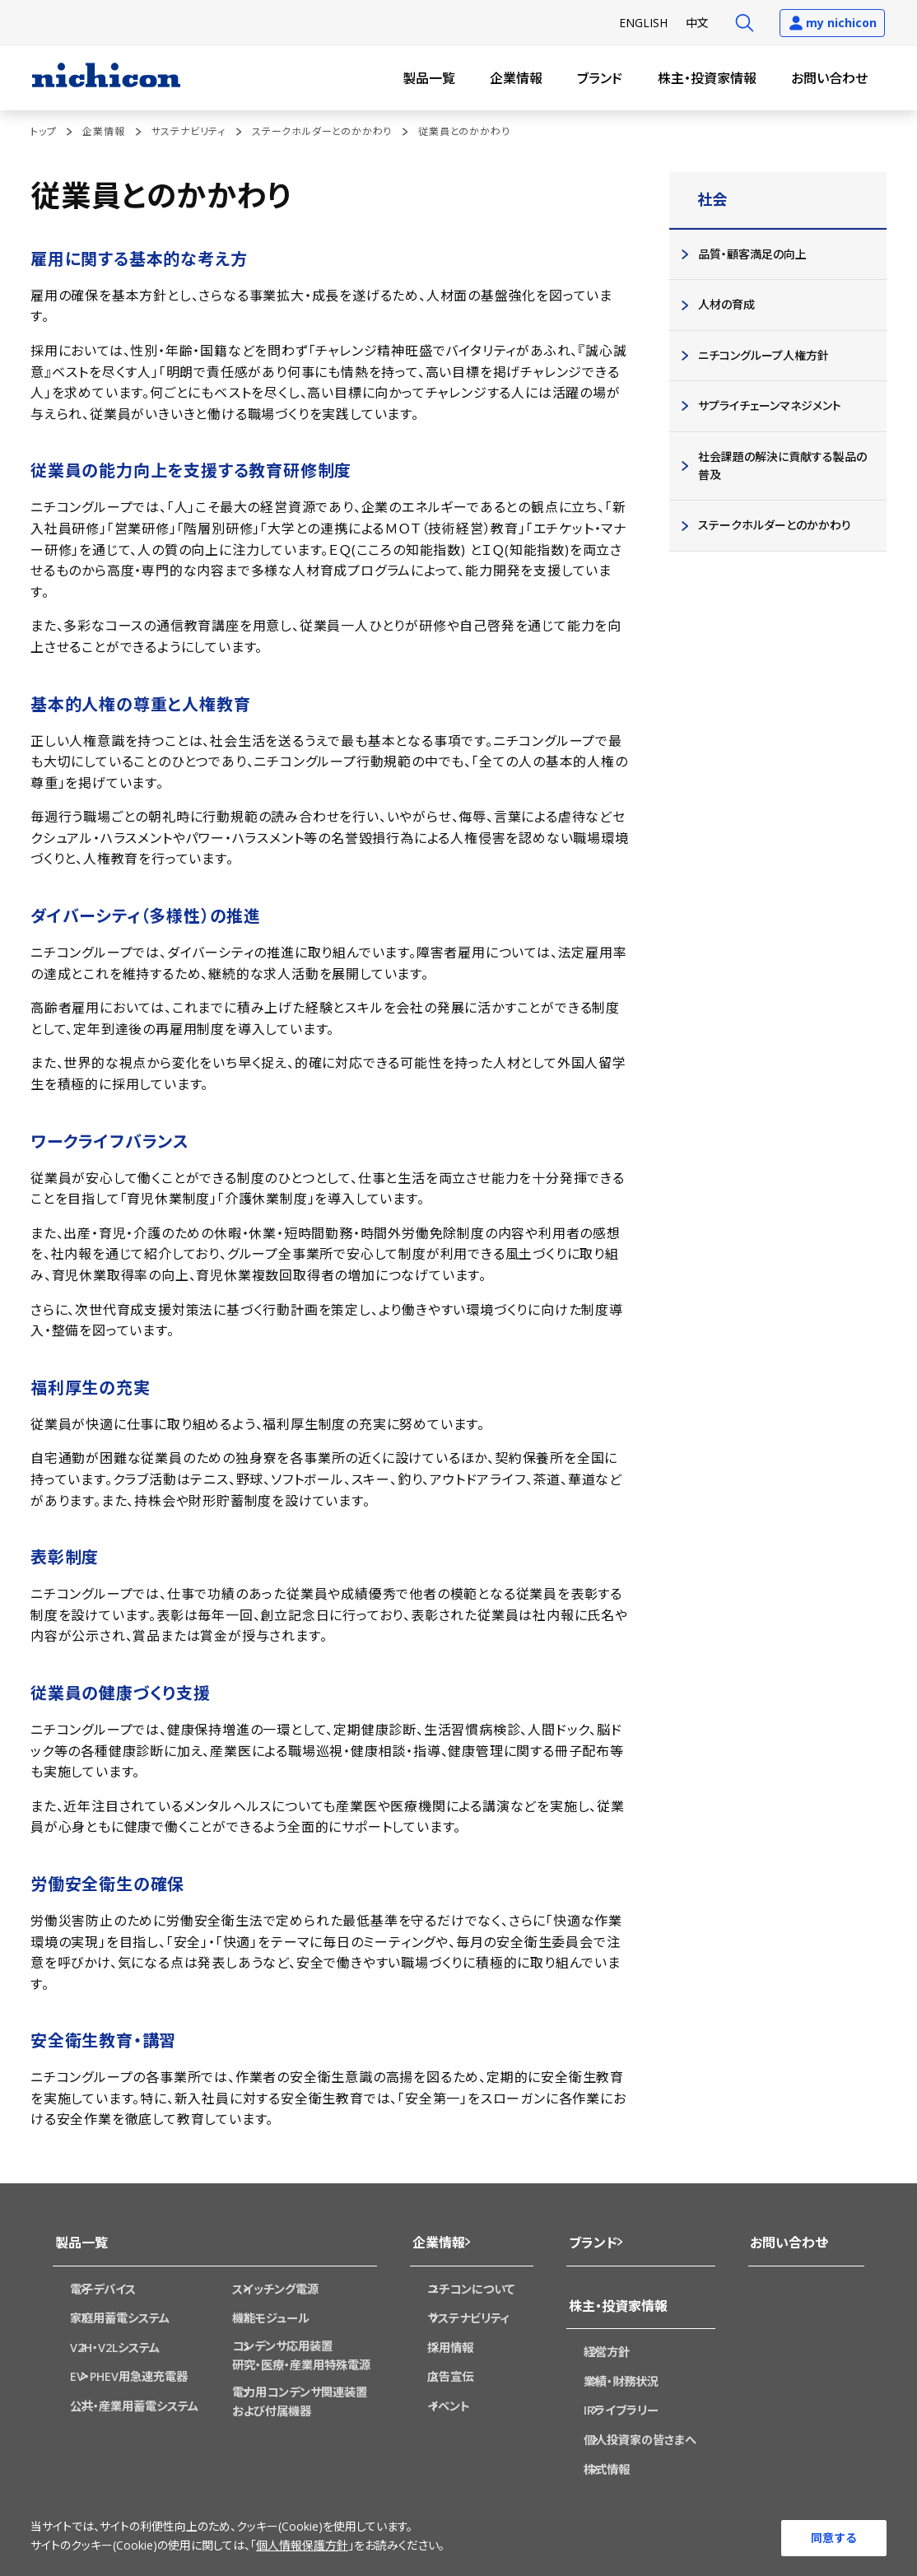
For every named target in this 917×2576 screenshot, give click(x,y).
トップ (43, 131)
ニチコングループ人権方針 (762, 355)
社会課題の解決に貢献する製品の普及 (781, 465)
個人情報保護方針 (302, 2547)
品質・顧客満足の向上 (751, 254)
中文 (697, 22)
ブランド (599, 78)
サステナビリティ (188, 131)
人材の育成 (725, 304)
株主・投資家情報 (707, 78)
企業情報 (516, 78)
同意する (834, 2537)
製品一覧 (429, 78)
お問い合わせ (829, 78)
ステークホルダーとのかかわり (322, 131)
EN (643, 22)
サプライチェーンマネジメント (768, 405)
